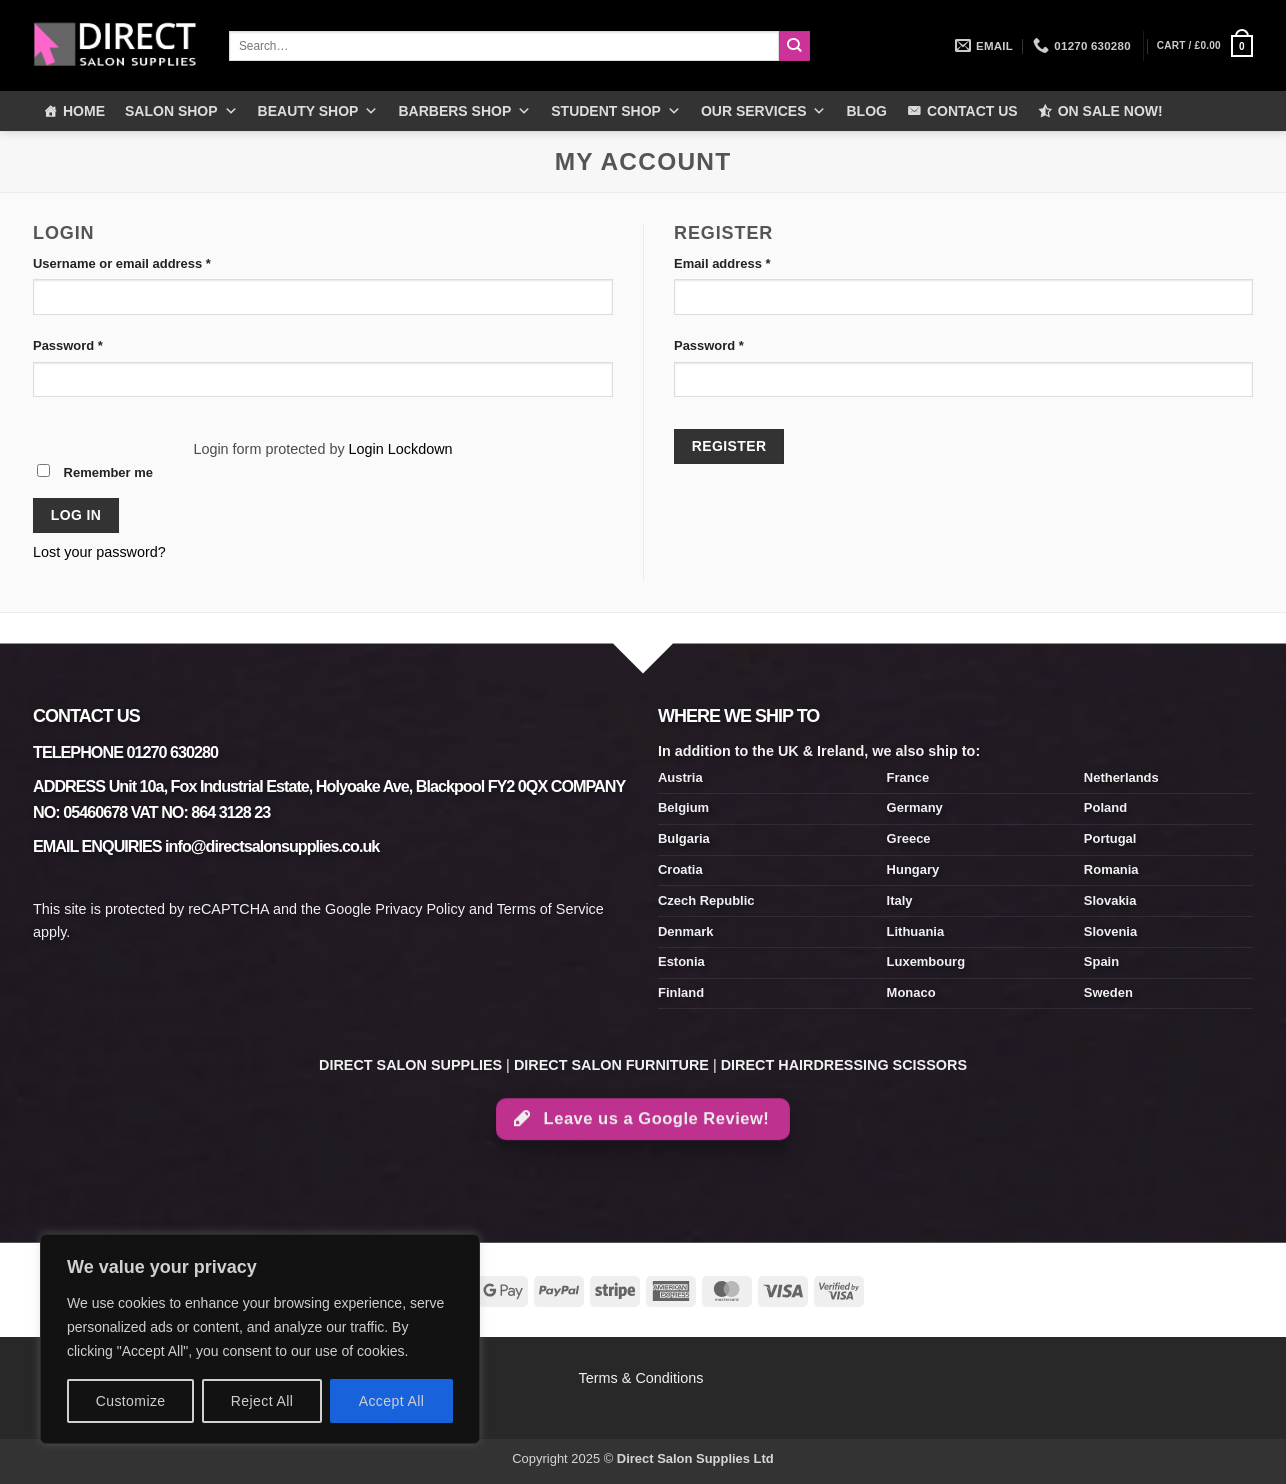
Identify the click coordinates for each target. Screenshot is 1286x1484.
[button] (1205, 46)
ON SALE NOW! (1110, 111)
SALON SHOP (181, 111)
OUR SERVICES (764, 111)
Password (95, 344)
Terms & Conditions (643, 1378)
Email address (750, 262)
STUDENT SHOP (616, 111)
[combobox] (504, 46)
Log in (76, 515)
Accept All (392, 1401)
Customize (131, 1401)
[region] (260, 1339)
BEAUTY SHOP (318, 111)
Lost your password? (99, 552)
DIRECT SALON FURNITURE (611, 1065)
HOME (84, 111)
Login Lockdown (401, 449)
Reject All (262, 1401)
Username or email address (149, 262)
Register (729, 446)
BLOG (866, 111)
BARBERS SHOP (464, 111)
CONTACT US (972, 111)
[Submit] (794, 46)
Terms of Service (550, 909)
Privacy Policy (420, 909)
